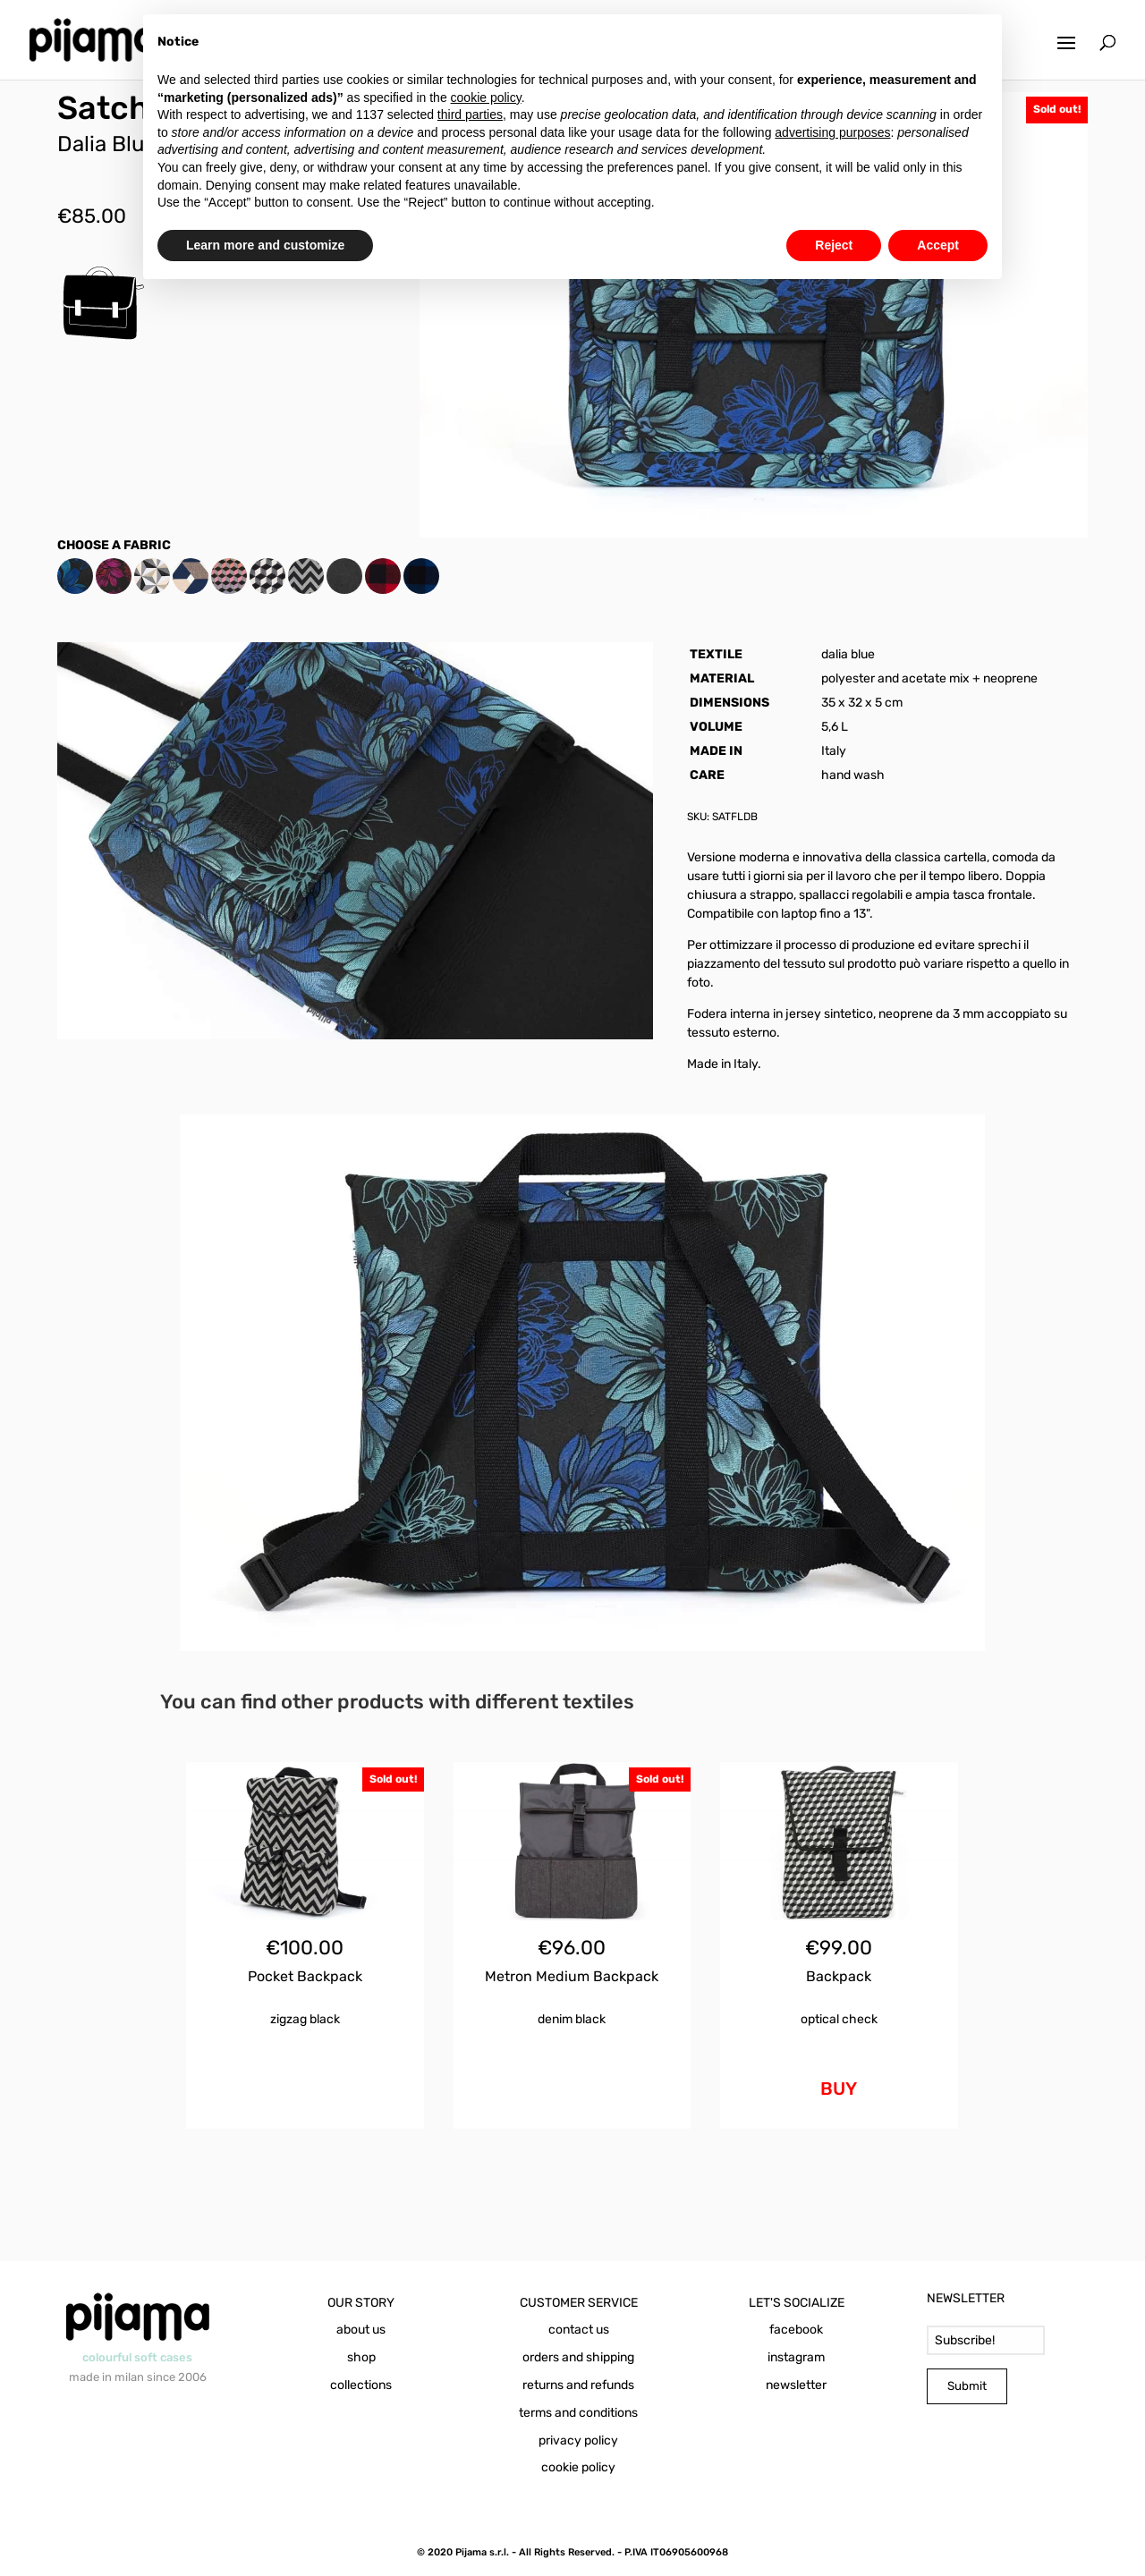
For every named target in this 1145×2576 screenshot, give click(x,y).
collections (361, 2385)
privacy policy (578, 2440)
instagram (796, 2357)
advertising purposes (832, 132)
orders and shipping (578, 2357)
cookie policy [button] (486, 97)
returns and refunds (578, 2385)
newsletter (796, 2385)
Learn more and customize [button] (265, 245)
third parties (470, 114)
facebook (796, 2329)
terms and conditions (578, 2412)
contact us (578, 2329)
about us (361, 2329)
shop (361, 2357)
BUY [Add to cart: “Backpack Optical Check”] (838, 2088)
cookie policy (578, 2467)
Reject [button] (833, 245)
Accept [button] (938, 245)
